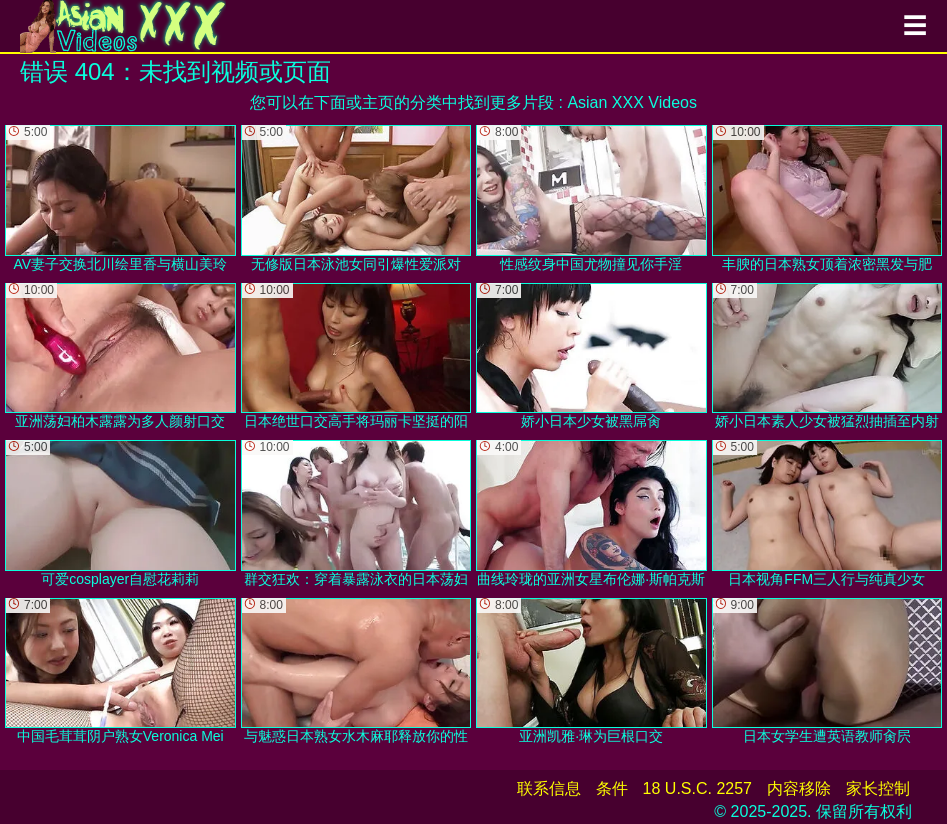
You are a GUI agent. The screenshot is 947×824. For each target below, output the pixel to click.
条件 (612, 788)
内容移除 (799, 788)
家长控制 (878, 788)
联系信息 (549, 788)
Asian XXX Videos (632, 102)
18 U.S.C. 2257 (697, 788)
